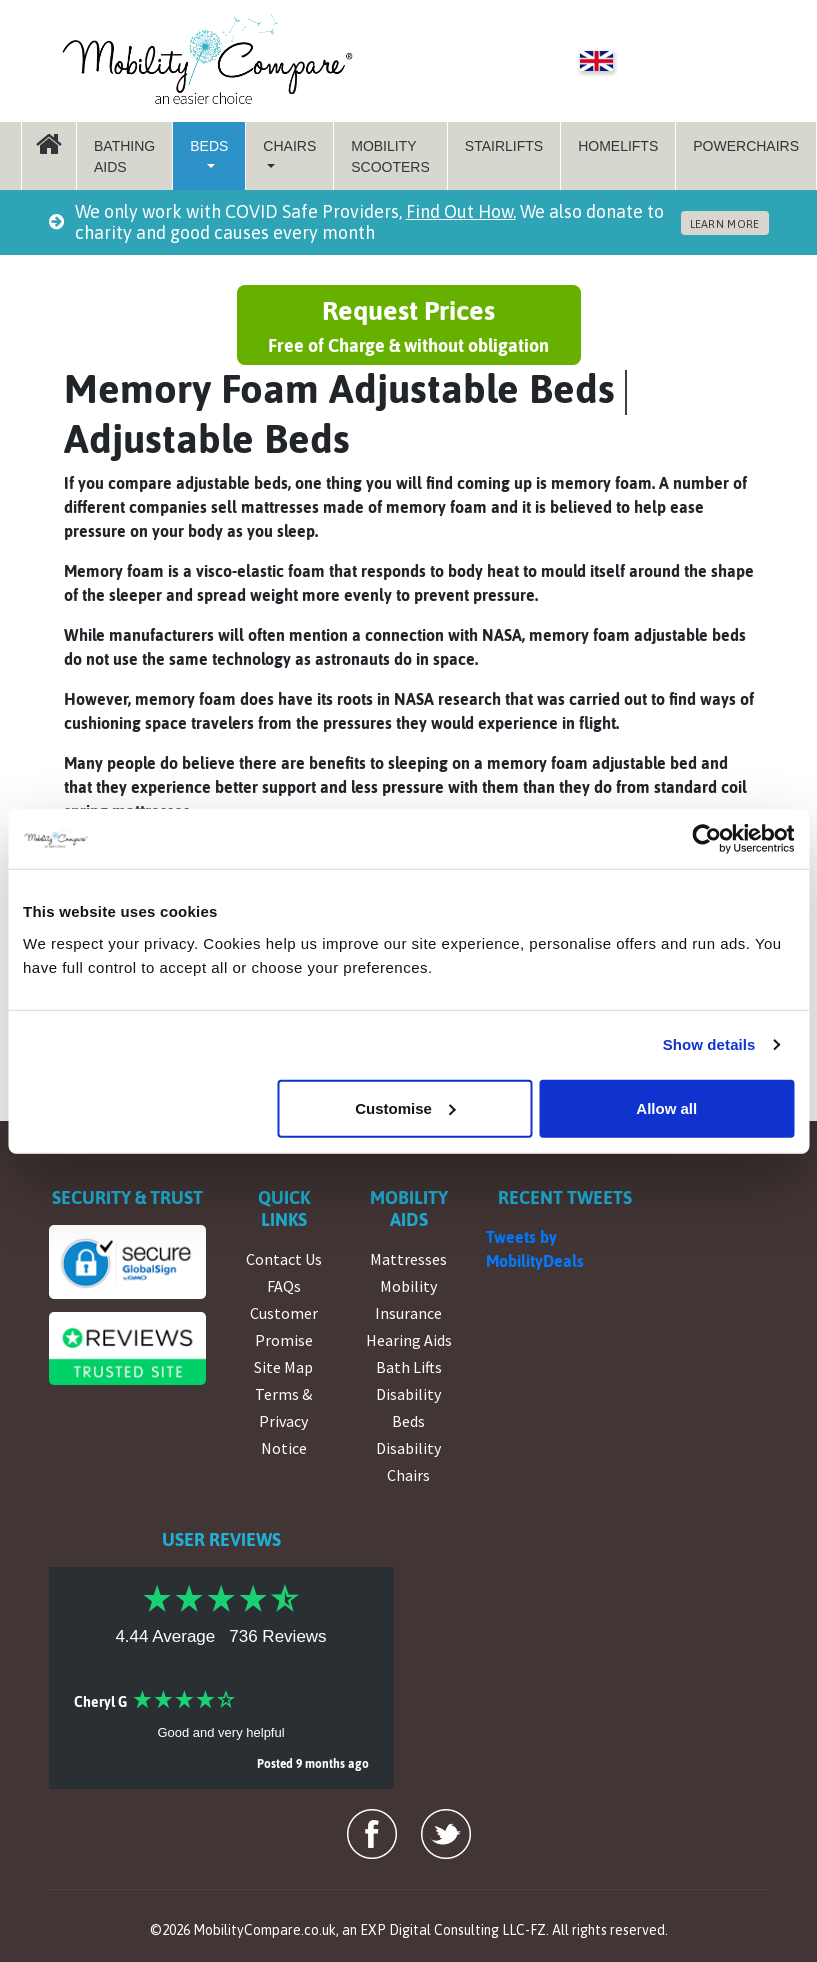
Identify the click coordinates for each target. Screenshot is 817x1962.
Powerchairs (746, 146)
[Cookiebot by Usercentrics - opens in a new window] (706, 839)
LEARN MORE (725, 224)
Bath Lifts (409, 1367)
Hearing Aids (409, 1340)
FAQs (284, 1286)
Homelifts (618, 146)
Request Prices (409, 327)
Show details (709, 1044)
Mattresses (408, 1259)
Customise (405, 1107)
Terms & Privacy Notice (283, 1421)
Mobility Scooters (390, 156)
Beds (209, 146)
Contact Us (284, 1259)
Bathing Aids (124, 156)
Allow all (666, 1107)
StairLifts (504, 146)
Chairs (289, 146)
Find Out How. (461, 211)
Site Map (283, 1367)
